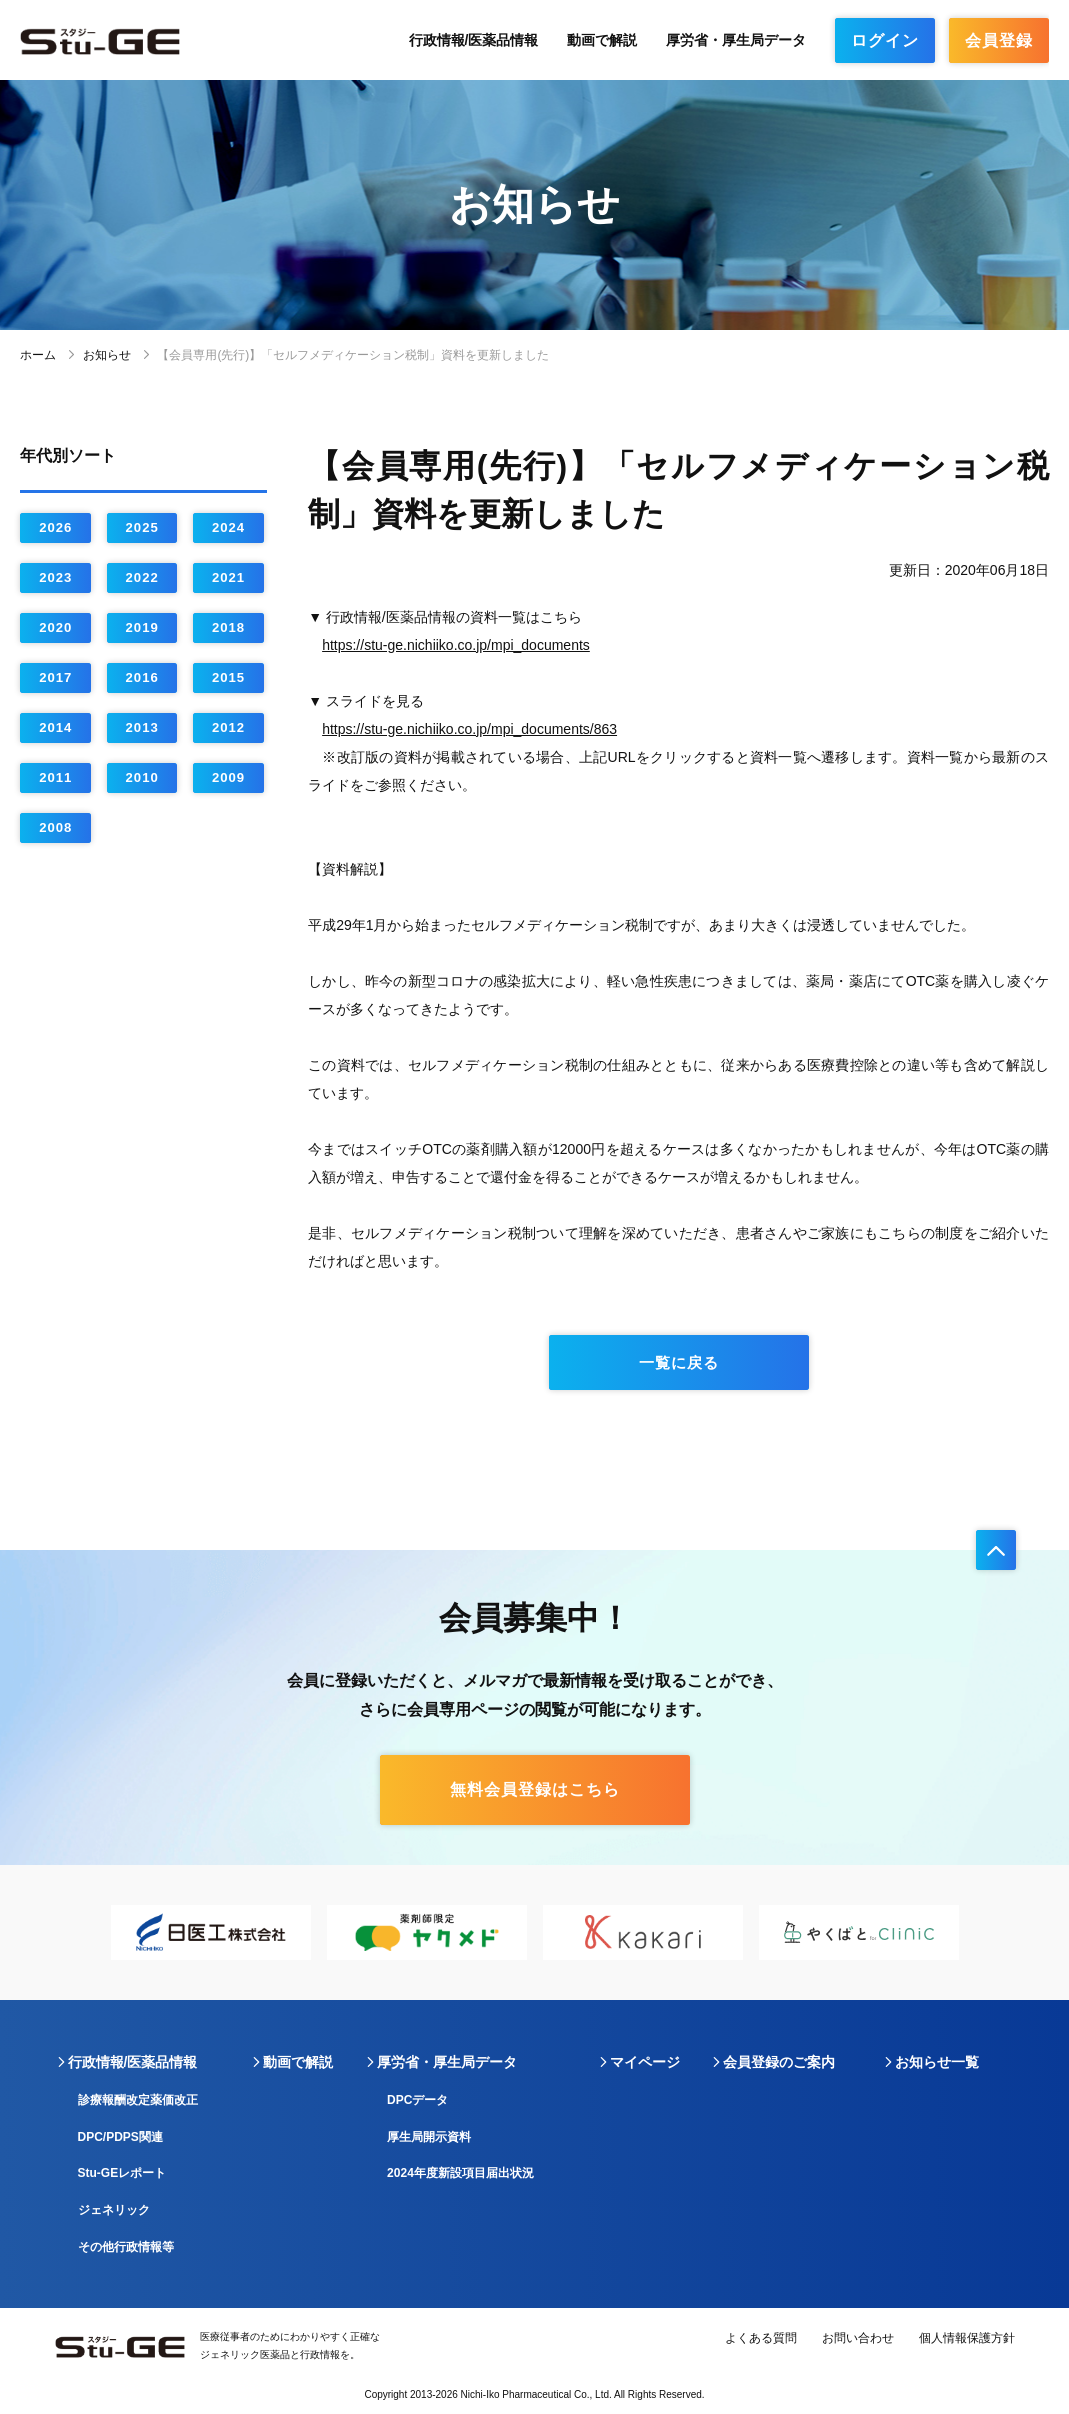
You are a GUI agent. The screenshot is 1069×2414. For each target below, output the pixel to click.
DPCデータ (417, 2100)
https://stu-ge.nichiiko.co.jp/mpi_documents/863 (469, 729)
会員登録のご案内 (779, 2062)
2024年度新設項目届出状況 (460, 2173)
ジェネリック (114, 2210)
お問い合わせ (858, 2338)
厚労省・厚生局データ (736, 40)
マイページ (645, 2062)
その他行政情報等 (126, 2247)
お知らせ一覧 (937, 2062)
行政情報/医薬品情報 (474, 40)
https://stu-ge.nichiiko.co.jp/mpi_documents (456, 645)
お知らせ (107, 355)
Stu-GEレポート (122, 2173)
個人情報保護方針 (967, 2338)
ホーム (38, 355)
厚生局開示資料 (429, 2137)
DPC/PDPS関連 (120, 2137)
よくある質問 (761, 2338)
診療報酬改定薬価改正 (138, 2100)
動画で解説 (602, 40)
